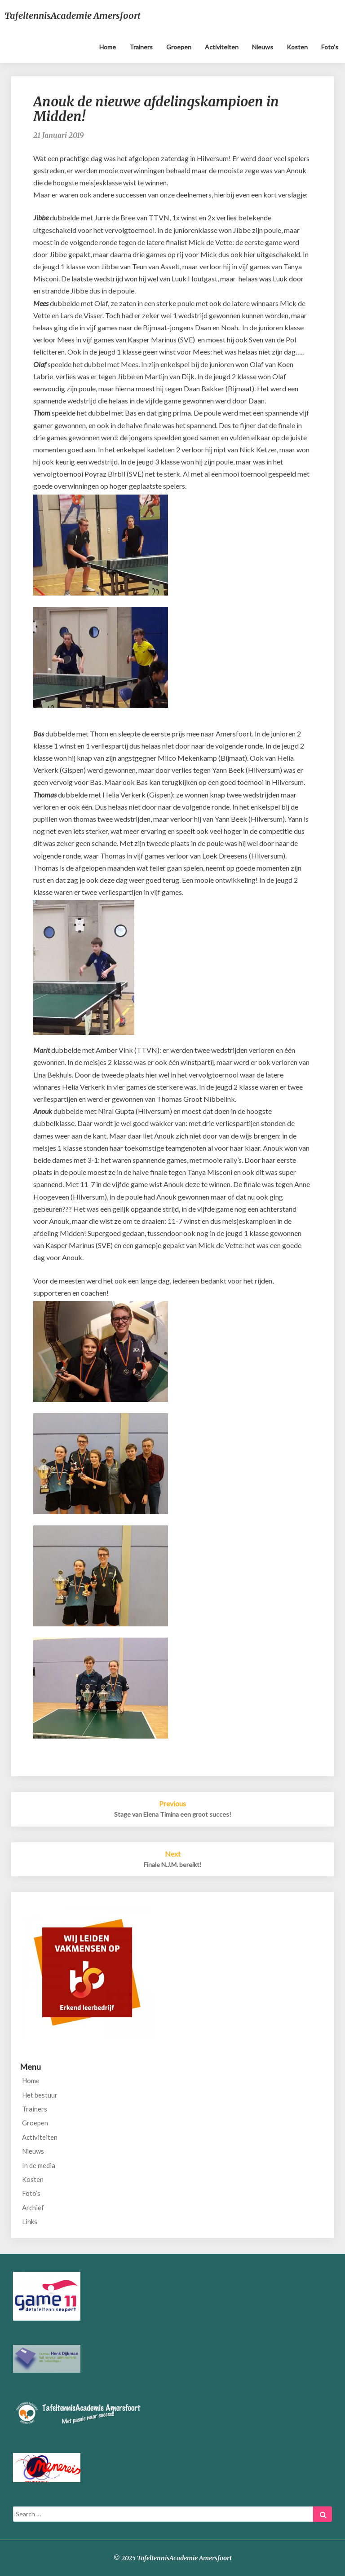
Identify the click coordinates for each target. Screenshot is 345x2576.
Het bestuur (40, 2095)
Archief (33, 2208)
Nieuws (262, 47)
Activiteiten (222, 47)
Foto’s (329, 47)
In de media (38, 2165)
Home (107, 47)
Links (29, 2221)
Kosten (297, 47)
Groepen (178, 47)
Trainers (141, 47)
